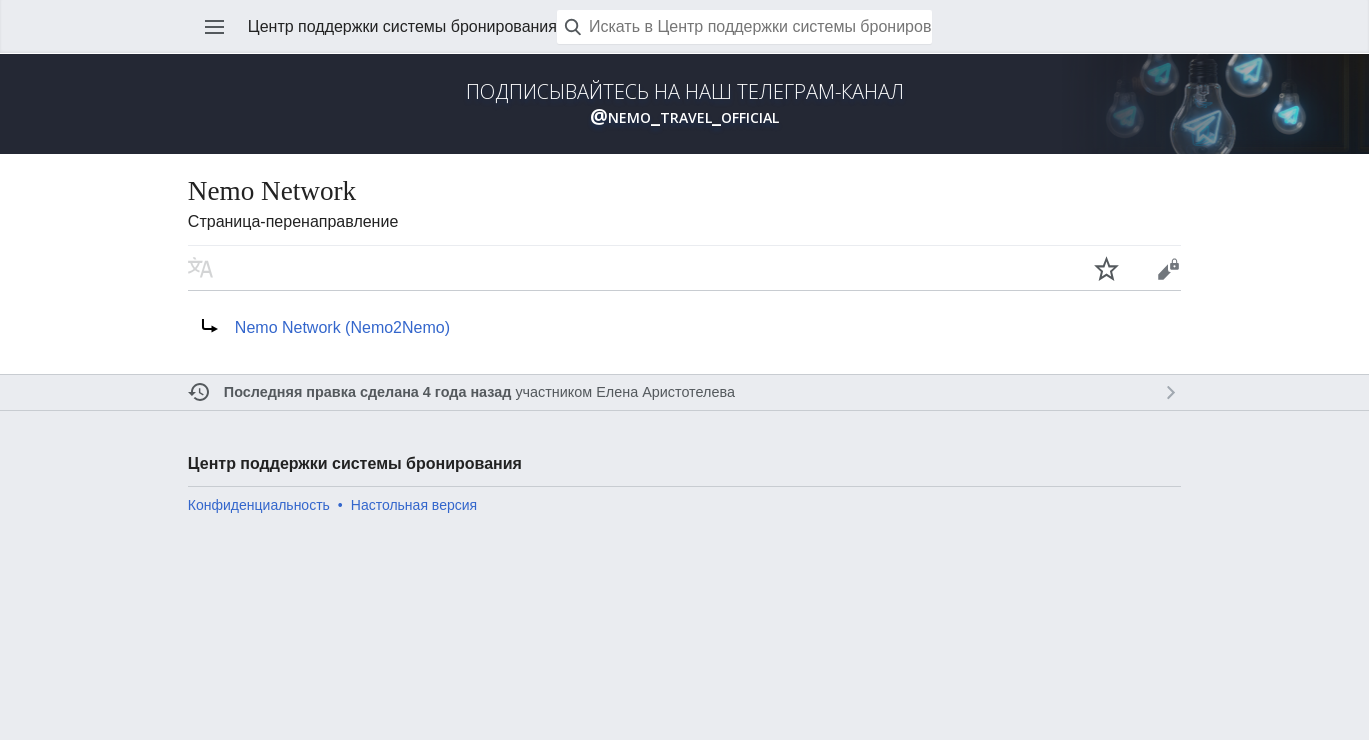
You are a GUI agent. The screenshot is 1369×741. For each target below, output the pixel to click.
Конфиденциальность (259, 505)
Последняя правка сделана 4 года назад (368, 392)
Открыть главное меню (215, 27)
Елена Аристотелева (665, 392)
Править (1168, 268)
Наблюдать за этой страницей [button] (1107, 268)
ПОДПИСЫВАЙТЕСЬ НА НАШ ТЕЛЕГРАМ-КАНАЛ (685, 104)
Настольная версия (414, 505)
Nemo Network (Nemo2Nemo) (342, 327)
